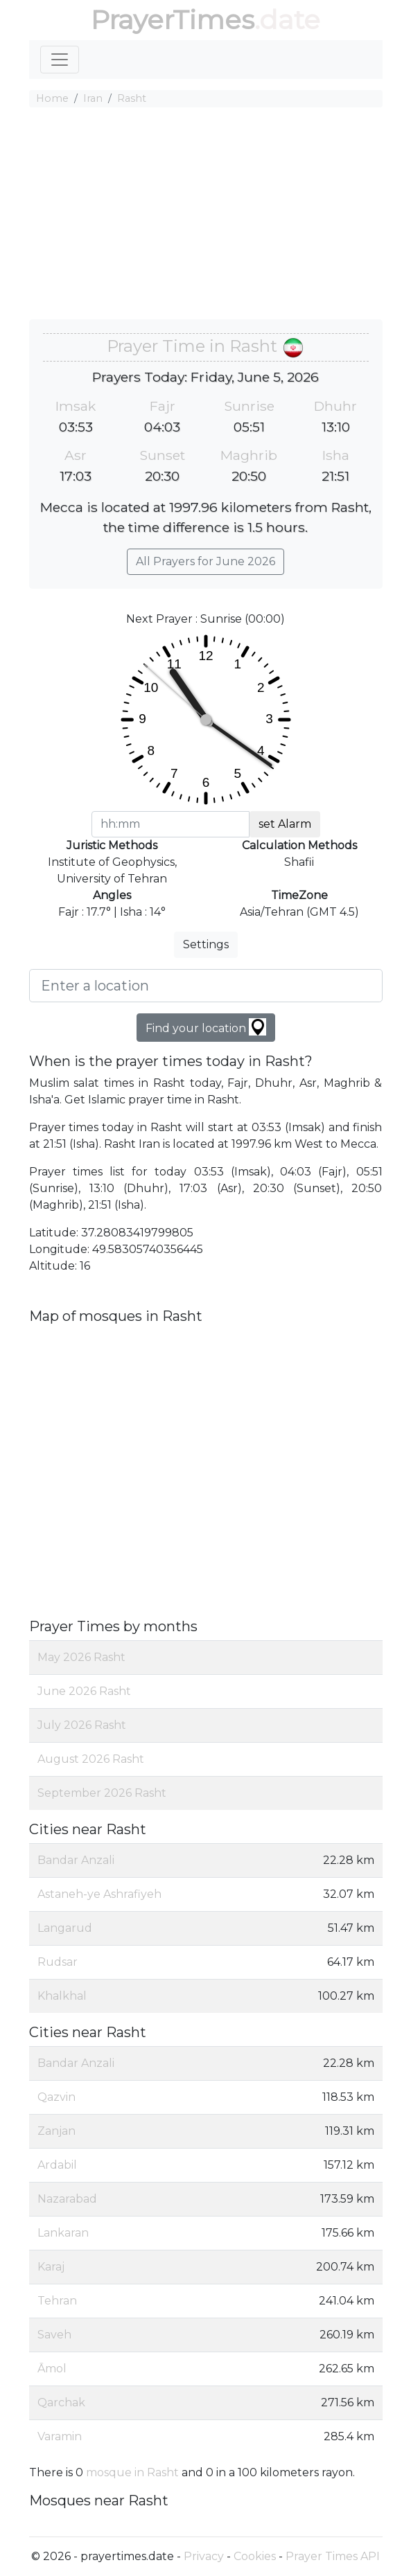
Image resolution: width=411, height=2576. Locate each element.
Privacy (204, 2556)
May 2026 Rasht (81, 1657)
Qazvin (56, 2097)
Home (52, 98)
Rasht (131, 98)
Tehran (57, 2300)
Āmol (52, 2368)
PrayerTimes (172, 19)
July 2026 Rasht (81, 1725)
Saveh (54, 2334)
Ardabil (57, 2164)
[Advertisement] (206, 215)
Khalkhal (62, 1995)
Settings (206, 944)
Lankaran (63, 2232)
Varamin (59, 2436)
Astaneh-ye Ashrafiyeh (99, 1894)
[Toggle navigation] (59, 59)
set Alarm (285, 823)
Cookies (255, 2556)
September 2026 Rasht (101, 1793)
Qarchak (61, 2402)
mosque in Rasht (132, 2472)
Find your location (206, 1027)
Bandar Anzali (75, 1860)
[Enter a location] (206, 985)
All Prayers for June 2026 (205, 561)
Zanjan (56, 2131)
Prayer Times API (333, 2556)
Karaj (50, 2266)
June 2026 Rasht (84, 1691)
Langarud (64, 1928)
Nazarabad (67, 2198)
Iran (93, 98)
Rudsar (57, 1962)
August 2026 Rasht (90, 1759)
